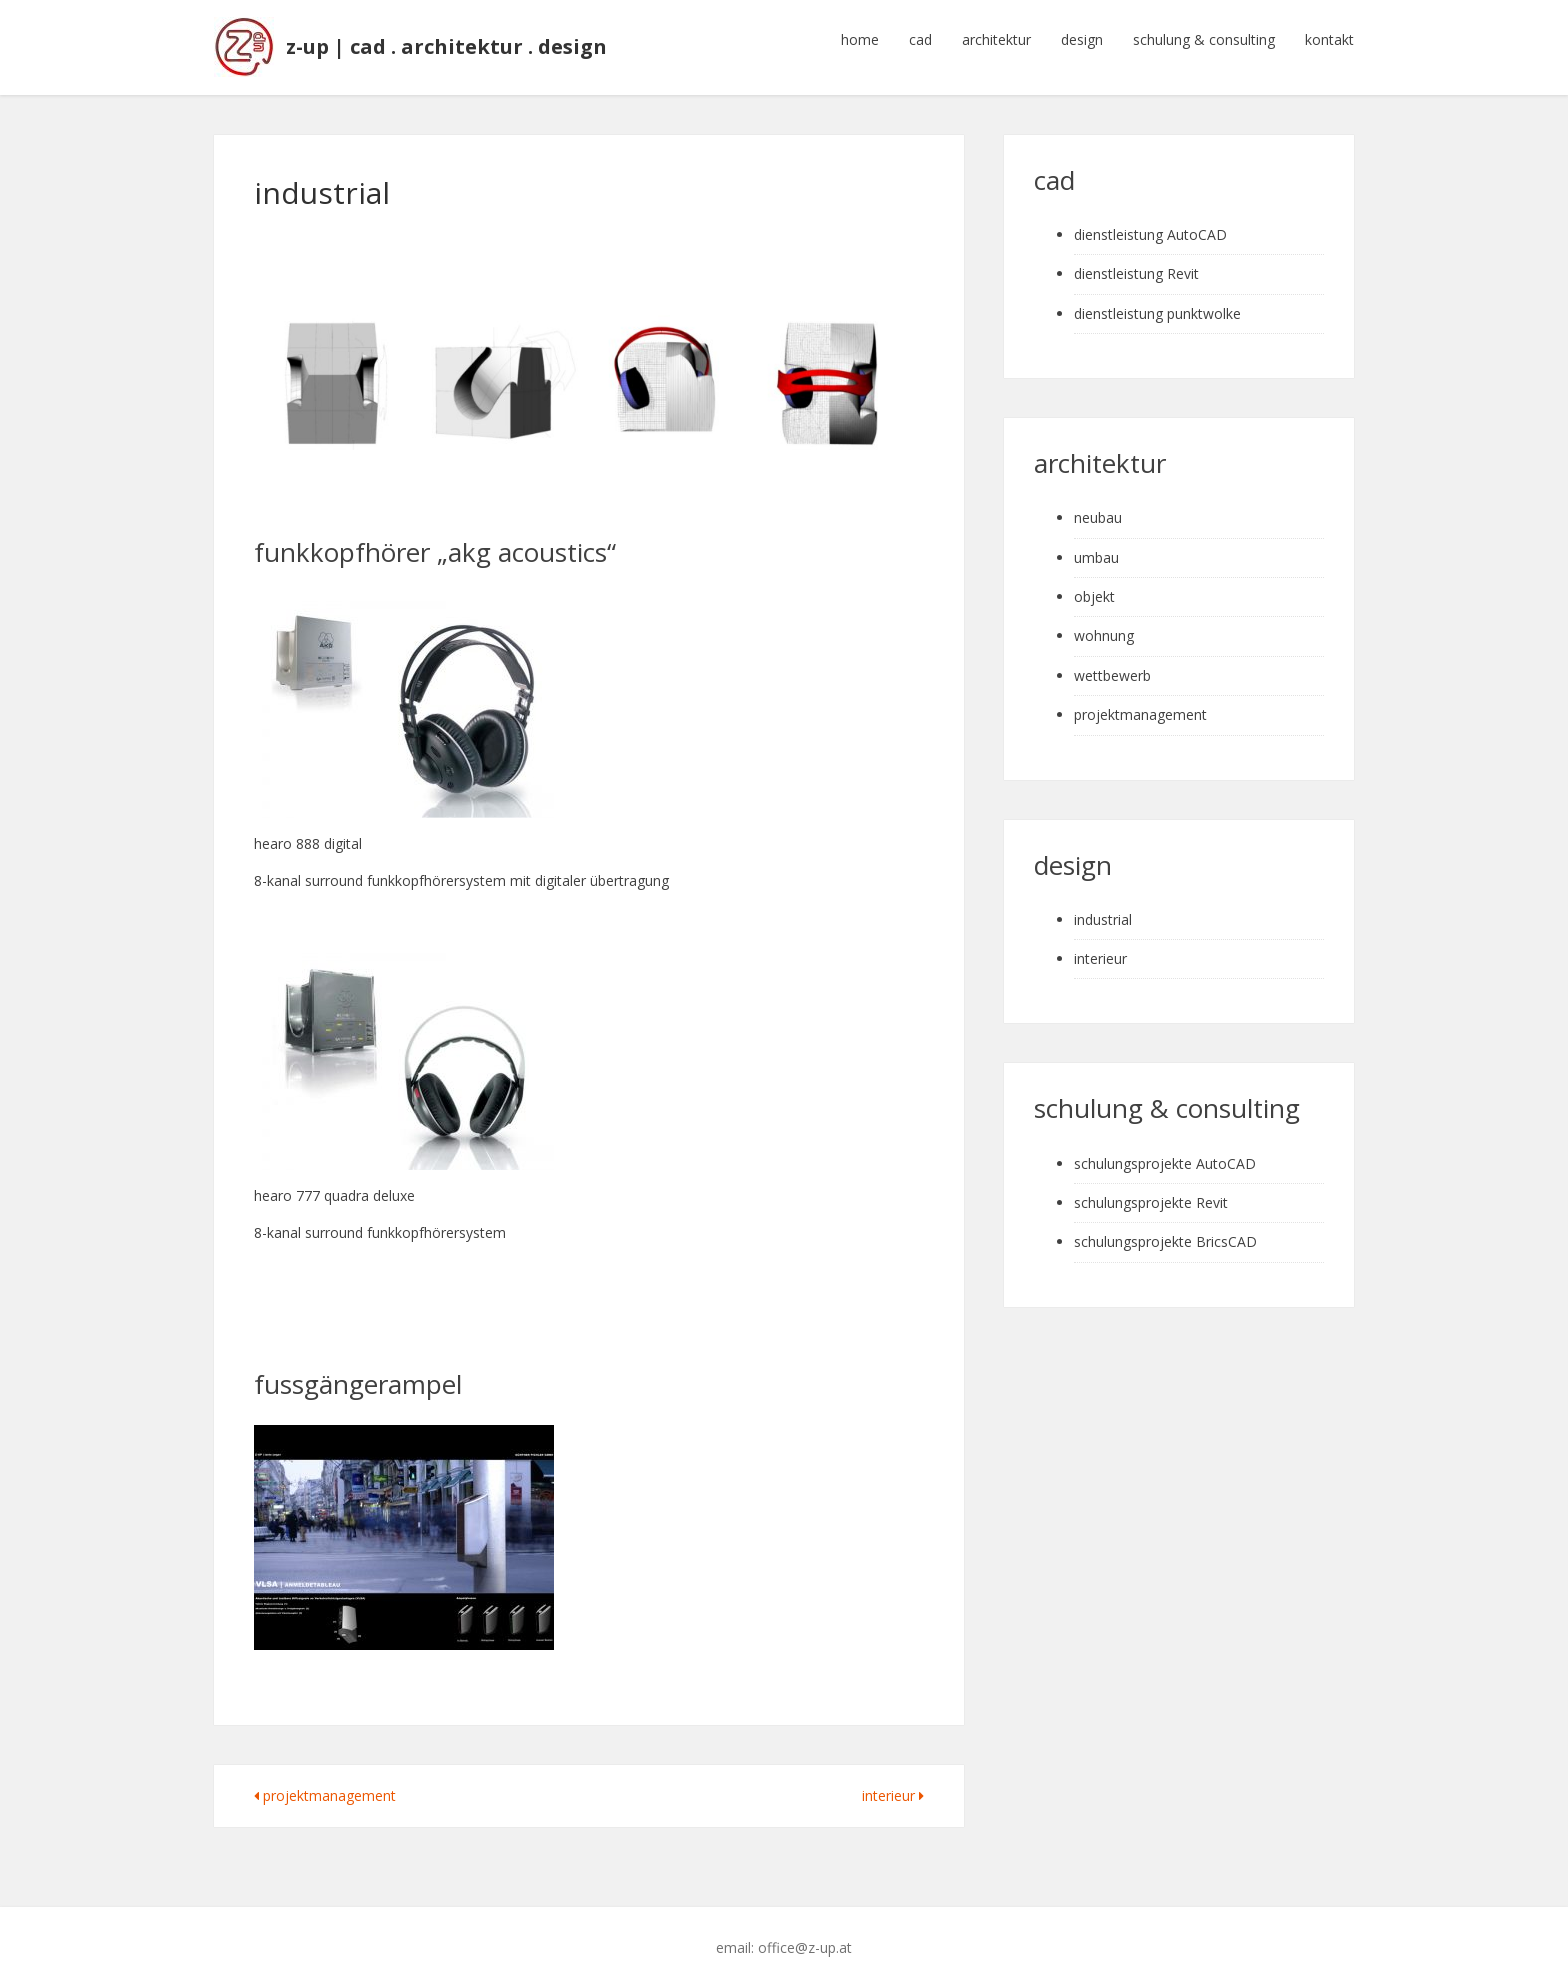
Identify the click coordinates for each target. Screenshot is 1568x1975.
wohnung (1104, 621)
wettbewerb (1112, 660)
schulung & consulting (1204, 39)
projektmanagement (325, 1780)
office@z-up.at (805, 1933)
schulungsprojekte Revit (1151, 1187)
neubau (1098, 503)
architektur (996, 39)
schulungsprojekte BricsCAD (1165, 1227)
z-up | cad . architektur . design (453, 39)
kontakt (1329, 39)
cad (920, 39)
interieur (893, 1780)
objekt (1094, 581)
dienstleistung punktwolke (1157, 298)
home (860, 39)
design (1082, 39)
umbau (1096, 542)
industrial (1103, 904)
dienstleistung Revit (1136, 259)
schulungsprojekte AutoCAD (1165, 1148)
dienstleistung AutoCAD (1150, 219)
